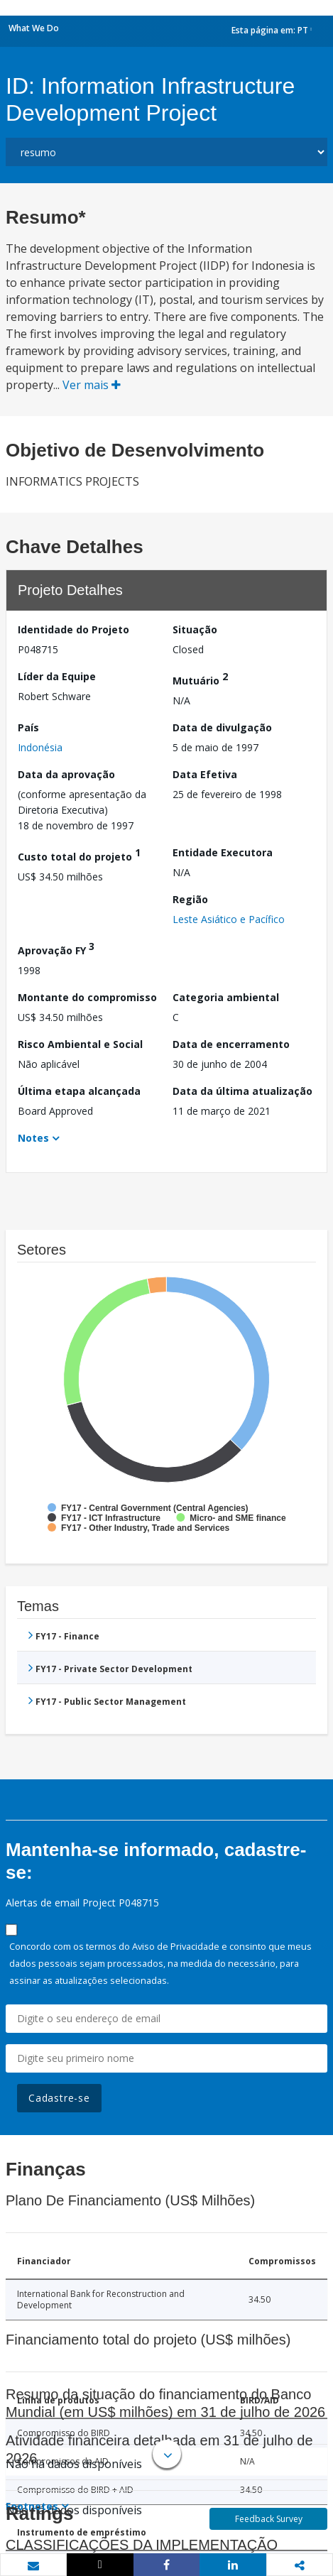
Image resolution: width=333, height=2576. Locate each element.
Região (190, 899)
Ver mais (91, 385)
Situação (195, 629)
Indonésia (40, 747)
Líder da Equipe (57, 676)
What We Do (34, 28)
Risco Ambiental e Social (80, 1044)
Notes (33, 1138)
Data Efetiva (205, 774)
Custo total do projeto (79, 854)
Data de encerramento (231, 1044)
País (28, 727)
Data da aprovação (66, 774)
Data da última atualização (242, 1091)
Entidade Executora (223, 852)
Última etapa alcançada (79, 1091)
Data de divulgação (222, 727)
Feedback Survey (268, 2519)
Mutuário (200, 678)
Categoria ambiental (226, 997)
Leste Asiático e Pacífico (229, 919)
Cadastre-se (59, 2098)
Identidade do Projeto (73, 629)
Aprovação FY (56, 948)
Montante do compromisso (87, 997)
